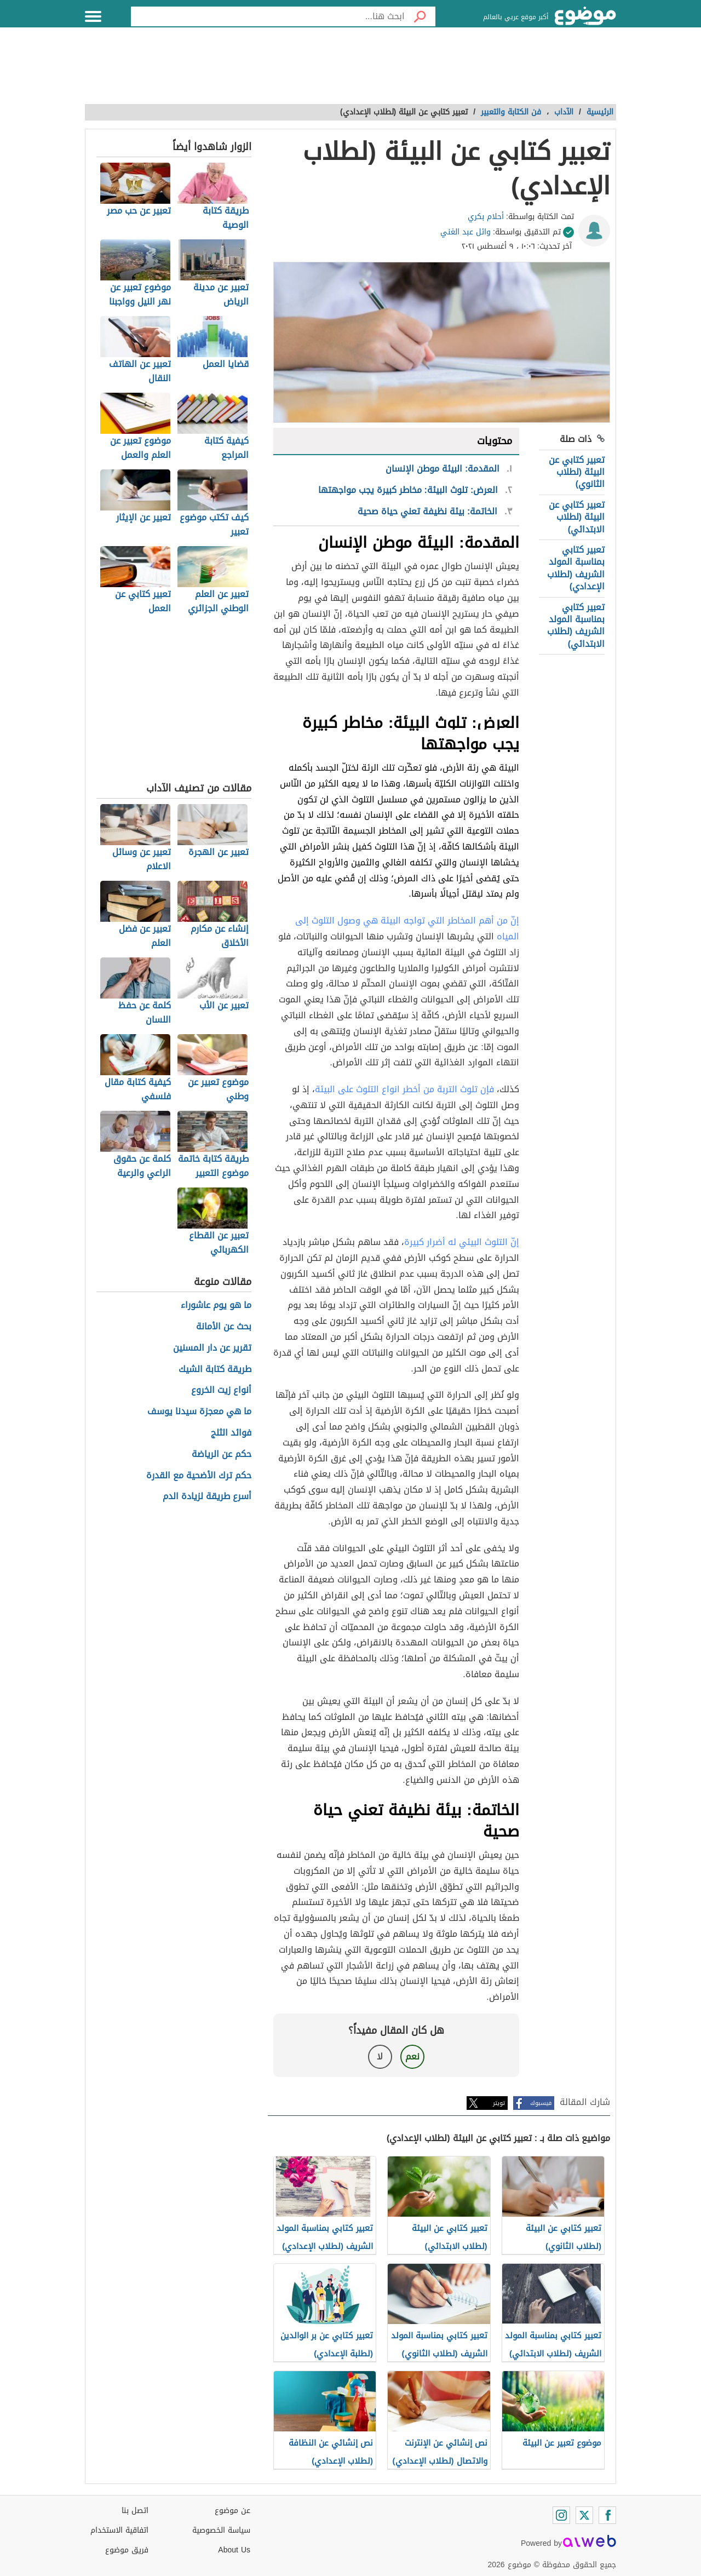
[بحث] (420, 16)
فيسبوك (540, 2103)
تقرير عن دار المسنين (212, 1348)
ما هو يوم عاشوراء (216, 1305)
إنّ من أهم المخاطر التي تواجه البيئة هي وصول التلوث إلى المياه (407, 928)
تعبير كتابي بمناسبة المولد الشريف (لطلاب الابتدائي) (576, 625)
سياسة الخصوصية (221, 2530)
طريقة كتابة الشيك (215, 1370)
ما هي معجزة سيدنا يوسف (199, 1412)
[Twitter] (584, 2515)
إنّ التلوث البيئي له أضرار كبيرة (461, 1242)
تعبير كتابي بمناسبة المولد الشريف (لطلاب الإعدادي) (576, 568)
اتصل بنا (135, 2510)
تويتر (499, 2103)
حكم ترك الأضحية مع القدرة (198, 1476)
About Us (234, 2550)
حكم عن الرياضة (221, 1454)
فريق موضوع (126, 2550)
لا (380, 2056)
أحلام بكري (486, 216)
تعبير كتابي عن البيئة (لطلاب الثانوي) (577, 472)
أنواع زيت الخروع (221, 1390)
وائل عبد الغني (465, 232)
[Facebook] (607, 2515)
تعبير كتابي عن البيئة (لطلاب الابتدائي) (577, 517)
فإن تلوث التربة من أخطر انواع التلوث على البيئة (404, 1089)
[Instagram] (561, 2515)
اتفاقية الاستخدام (119, 2530)
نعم (412, 2056)
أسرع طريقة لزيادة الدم (207, 1497)
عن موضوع (232, 2510)
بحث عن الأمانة (223, 1327)
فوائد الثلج (231, 1433)
